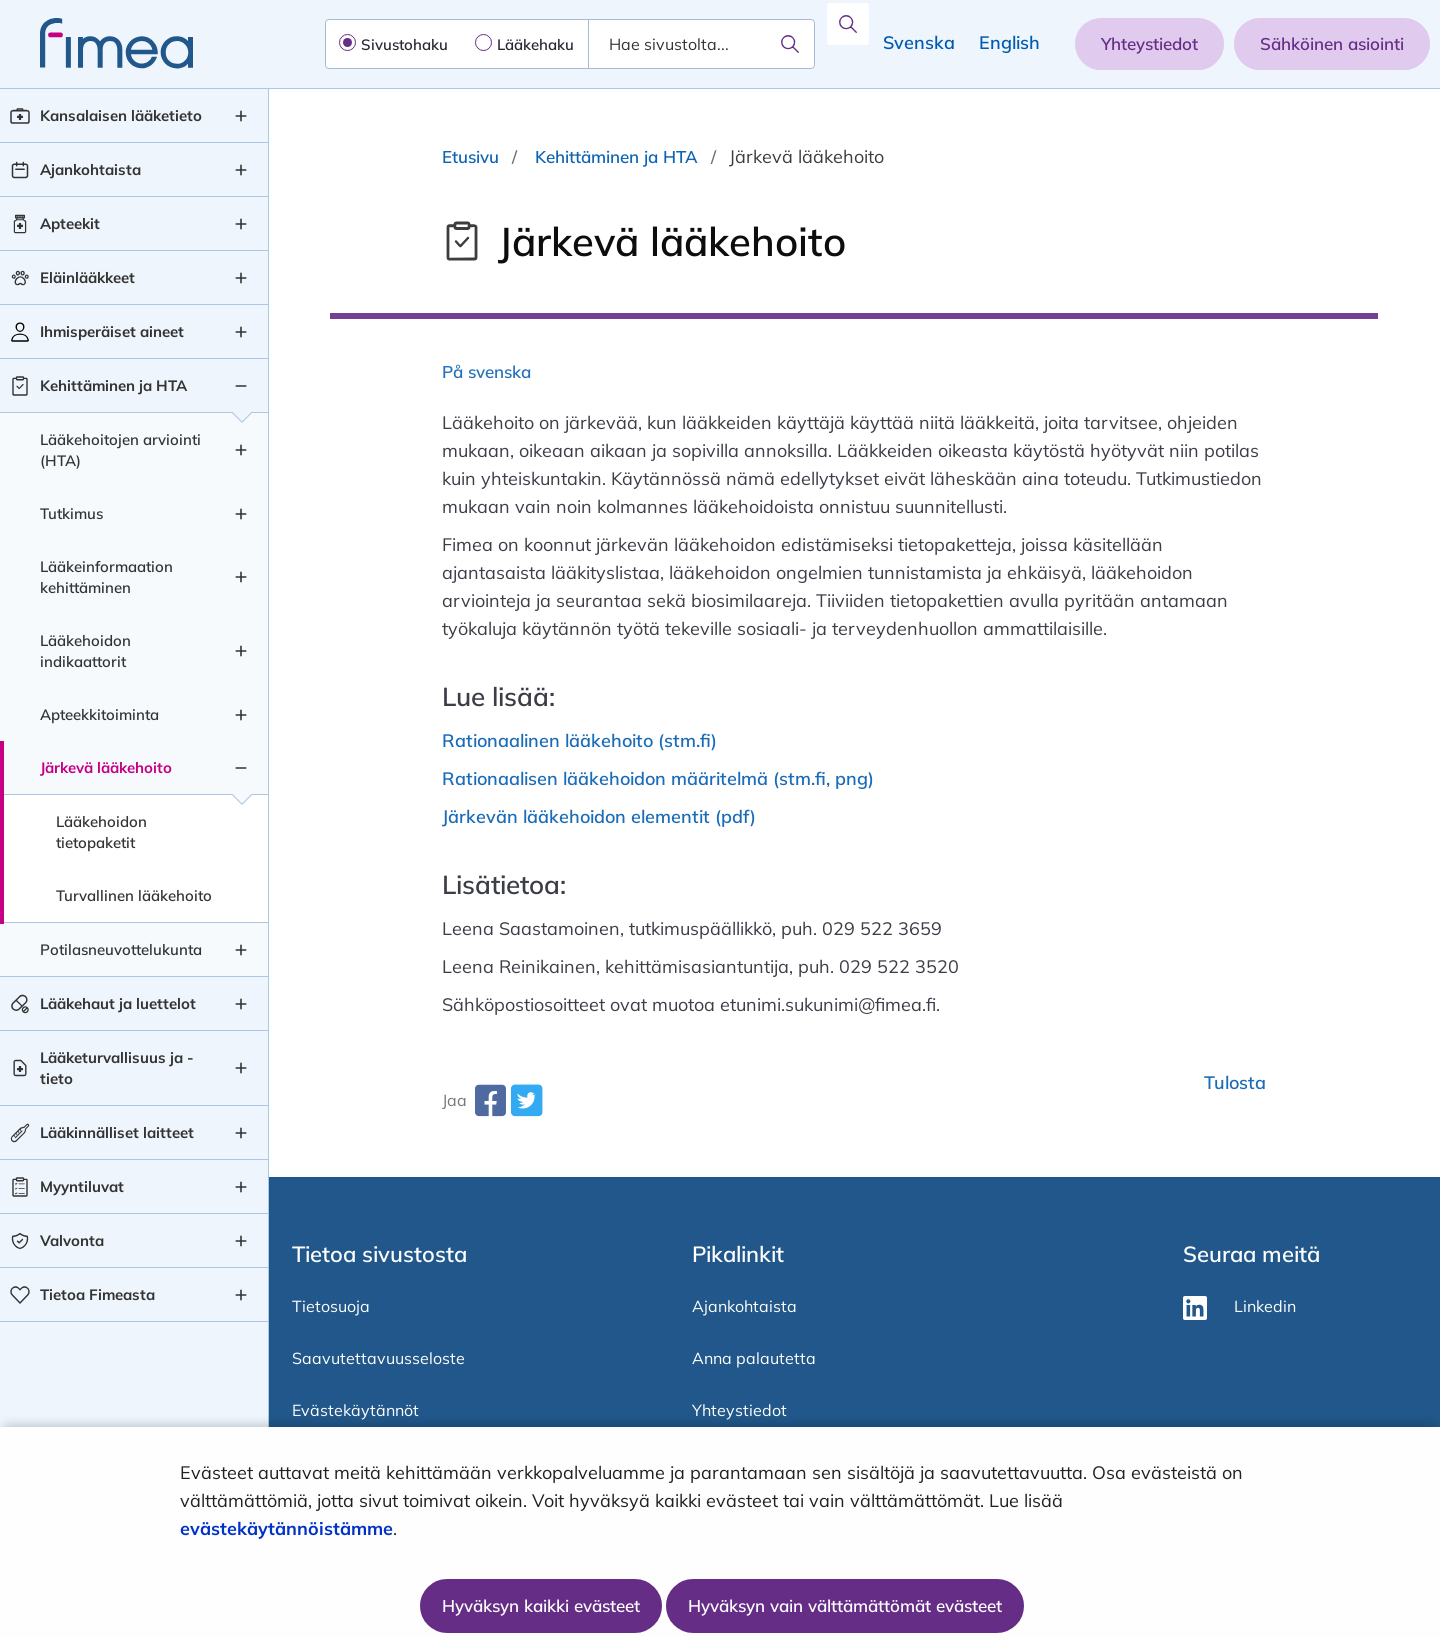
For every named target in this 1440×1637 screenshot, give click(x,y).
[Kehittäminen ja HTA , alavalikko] (241, 386)
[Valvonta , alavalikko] (241, 1241)
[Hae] (790, 44)
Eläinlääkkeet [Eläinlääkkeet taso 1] (87, 277)
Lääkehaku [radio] (535, 44)
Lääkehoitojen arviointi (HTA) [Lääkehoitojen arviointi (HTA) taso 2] (120, 450)
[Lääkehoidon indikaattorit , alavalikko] (241, 651)
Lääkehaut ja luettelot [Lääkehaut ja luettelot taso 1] (118, 1003)
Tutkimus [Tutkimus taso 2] (71, 513)
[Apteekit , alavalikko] (241, 224)
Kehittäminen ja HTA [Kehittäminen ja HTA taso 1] (113, 385)
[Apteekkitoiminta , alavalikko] (241, 715)
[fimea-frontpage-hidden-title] (96, 43)
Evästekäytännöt (355, 1410)
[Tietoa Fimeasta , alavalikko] (241, 1295)
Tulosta (1235, 1082)
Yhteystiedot (1149, 43)
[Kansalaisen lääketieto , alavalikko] (241, 116)
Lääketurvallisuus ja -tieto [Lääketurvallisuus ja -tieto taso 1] (117, 1068)
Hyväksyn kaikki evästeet (541, 1605)
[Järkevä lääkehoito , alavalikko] (241, 768)
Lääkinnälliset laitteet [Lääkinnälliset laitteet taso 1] (117, 1132)
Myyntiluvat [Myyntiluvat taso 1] (82, 1186)
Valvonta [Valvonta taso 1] (72, 1240)
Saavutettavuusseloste (378, 1358)
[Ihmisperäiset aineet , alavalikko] (241, 332)
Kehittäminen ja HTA (616, 156)
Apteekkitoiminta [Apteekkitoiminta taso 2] (99, 714)
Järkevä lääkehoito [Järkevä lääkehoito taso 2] (106, 767)
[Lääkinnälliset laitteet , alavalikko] (241, 1133)
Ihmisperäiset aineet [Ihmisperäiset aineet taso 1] (112, 331)
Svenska (919, 42)
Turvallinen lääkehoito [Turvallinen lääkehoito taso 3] (134, 895)
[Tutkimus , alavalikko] (241, 514)
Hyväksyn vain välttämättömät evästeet (845, 1605)
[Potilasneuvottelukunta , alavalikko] (241, 950)
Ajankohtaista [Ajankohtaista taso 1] (90, 169)
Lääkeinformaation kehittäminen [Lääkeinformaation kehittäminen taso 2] (106, 577)
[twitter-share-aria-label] (526, 1107)
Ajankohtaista (744, 1306)
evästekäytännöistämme (286, 1528)
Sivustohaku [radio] (404, 44)
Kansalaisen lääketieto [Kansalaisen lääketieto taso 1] (121, 115)
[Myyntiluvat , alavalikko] (241, 1187)
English (1009, 42)
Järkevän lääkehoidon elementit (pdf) (599, 816)
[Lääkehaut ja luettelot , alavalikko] (241, 1004)
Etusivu (470, 156)
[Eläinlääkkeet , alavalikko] (241, 278)
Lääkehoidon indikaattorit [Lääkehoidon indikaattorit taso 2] (85, 651)
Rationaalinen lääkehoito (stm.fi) (579, 740)
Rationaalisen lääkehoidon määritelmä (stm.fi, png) (658, 778)
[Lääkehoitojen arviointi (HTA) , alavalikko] (241, 450)
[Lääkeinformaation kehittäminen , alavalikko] (241, 577)
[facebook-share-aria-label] (490, 1107)
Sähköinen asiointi (1332, 43)
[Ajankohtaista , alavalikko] (241, 170)
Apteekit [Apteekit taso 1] (70, 223)
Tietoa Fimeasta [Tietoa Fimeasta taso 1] (97, 1294)
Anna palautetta (754, 1358)
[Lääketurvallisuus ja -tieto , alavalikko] (241, 1068)
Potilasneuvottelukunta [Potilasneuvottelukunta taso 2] (121, 949)
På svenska (486, 371)
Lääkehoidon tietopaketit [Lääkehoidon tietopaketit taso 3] (101, 832)
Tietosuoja (331, 1306)
